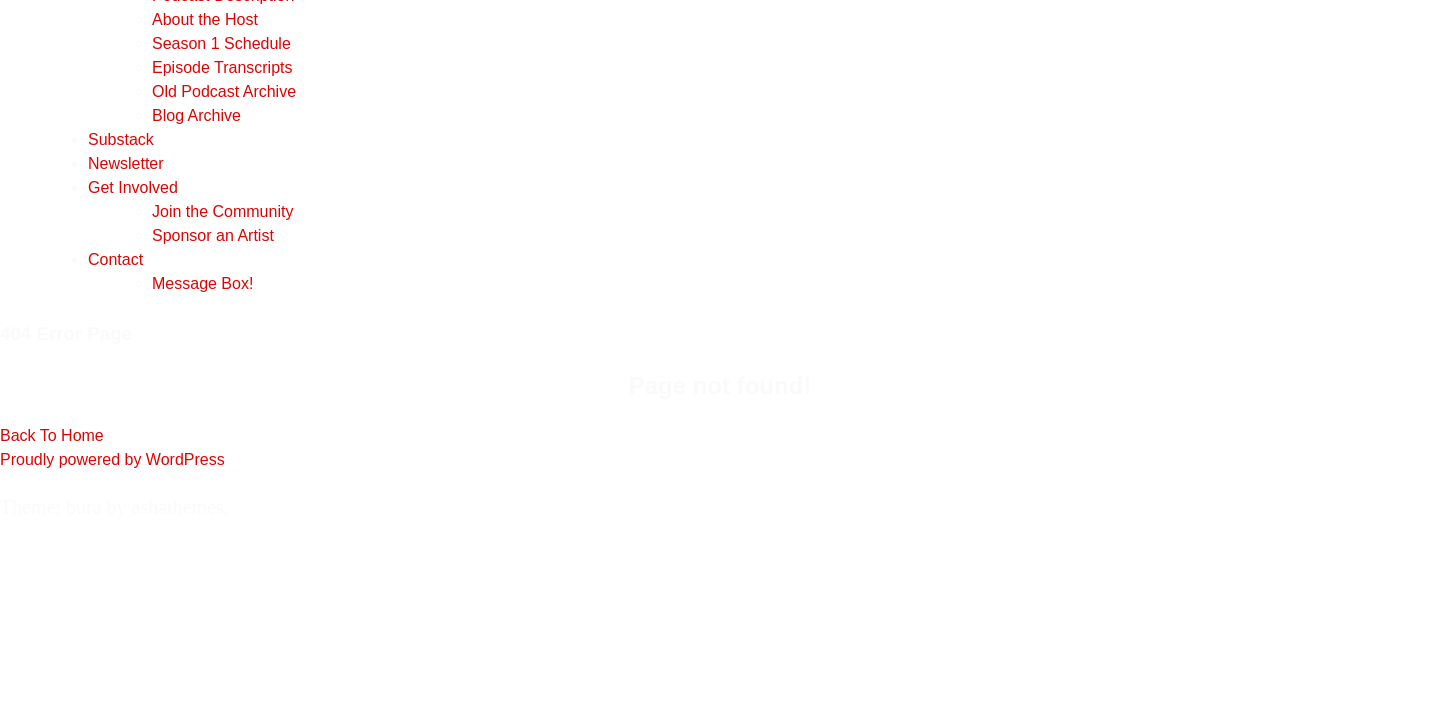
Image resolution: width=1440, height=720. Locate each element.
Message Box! (202, 283)
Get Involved (133, 187)
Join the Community (222, 211)
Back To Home (52, 435)
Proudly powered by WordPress (112, 459)
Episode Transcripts (222, 67)
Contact (115, 259)
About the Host (205, 19)
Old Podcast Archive (224, 91)
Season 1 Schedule (221, 43)
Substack (121, 139)
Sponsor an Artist (213, 235)
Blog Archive (196, 115)
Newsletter (126, 163)
